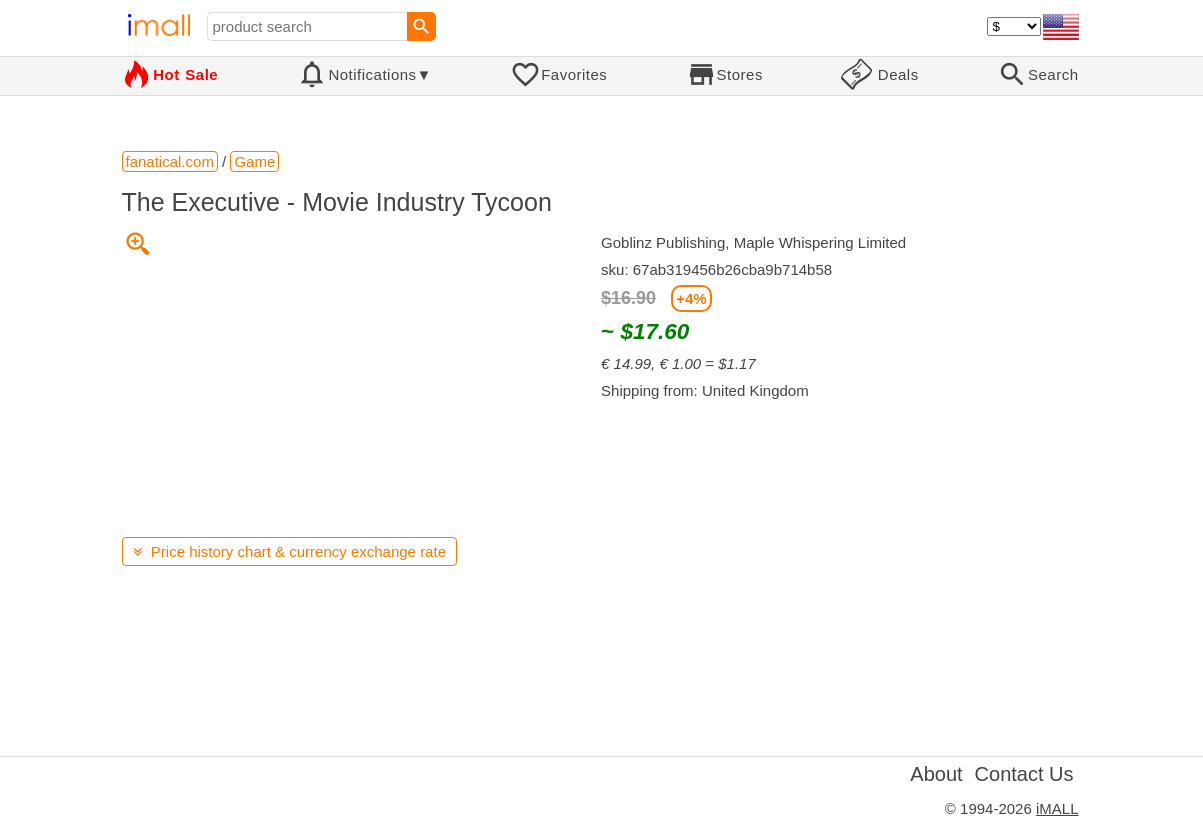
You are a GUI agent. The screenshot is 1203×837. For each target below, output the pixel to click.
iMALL (1057, 808)
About (936, 774)
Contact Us (1024, 774)
